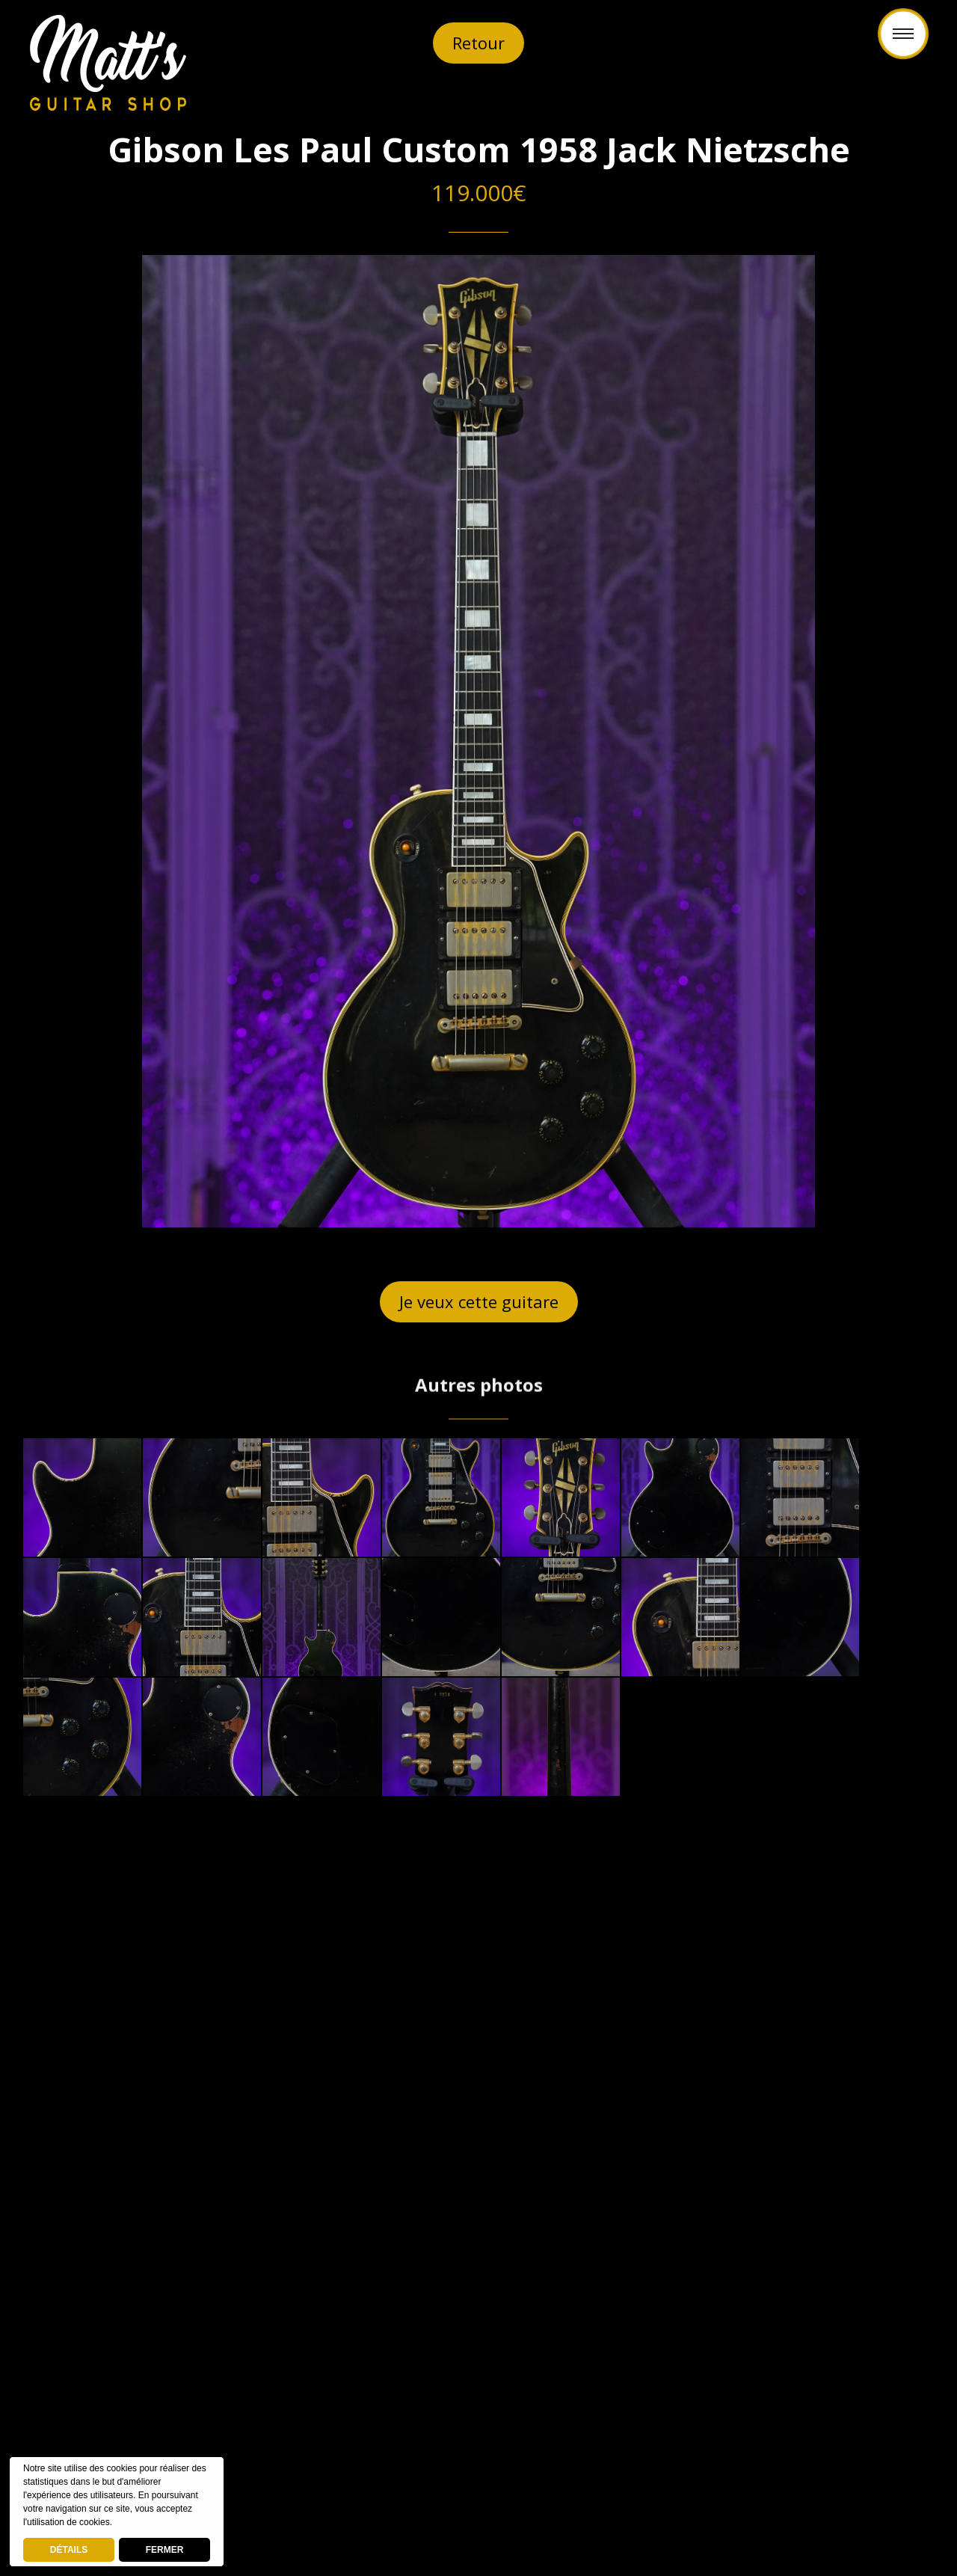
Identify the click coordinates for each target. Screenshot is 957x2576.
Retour (478, 42)
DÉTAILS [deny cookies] (68, 2550)
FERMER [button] (165, 2550)
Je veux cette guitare (478, 1301)
